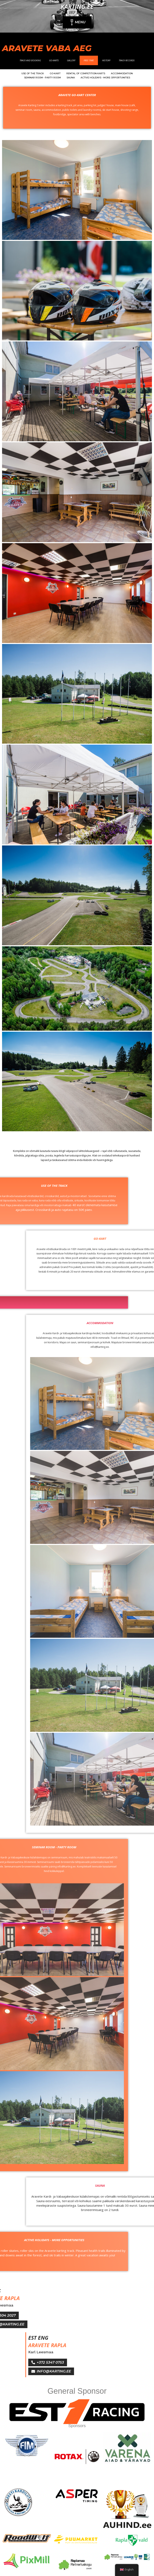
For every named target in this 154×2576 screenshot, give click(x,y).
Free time (89, 60)
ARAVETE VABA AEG (47, 48)
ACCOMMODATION (122, 73)
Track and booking (30, 60)
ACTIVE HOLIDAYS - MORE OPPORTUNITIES (105, 77)
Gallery (71, 60)
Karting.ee (77, 6)
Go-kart (55, 73)
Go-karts (54, 60)
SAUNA (71, 77)
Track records (127, 60)
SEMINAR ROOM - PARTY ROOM (42, 77)
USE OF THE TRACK (32, 73)
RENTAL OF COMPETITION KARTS (85, 73)
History (106, 60)
